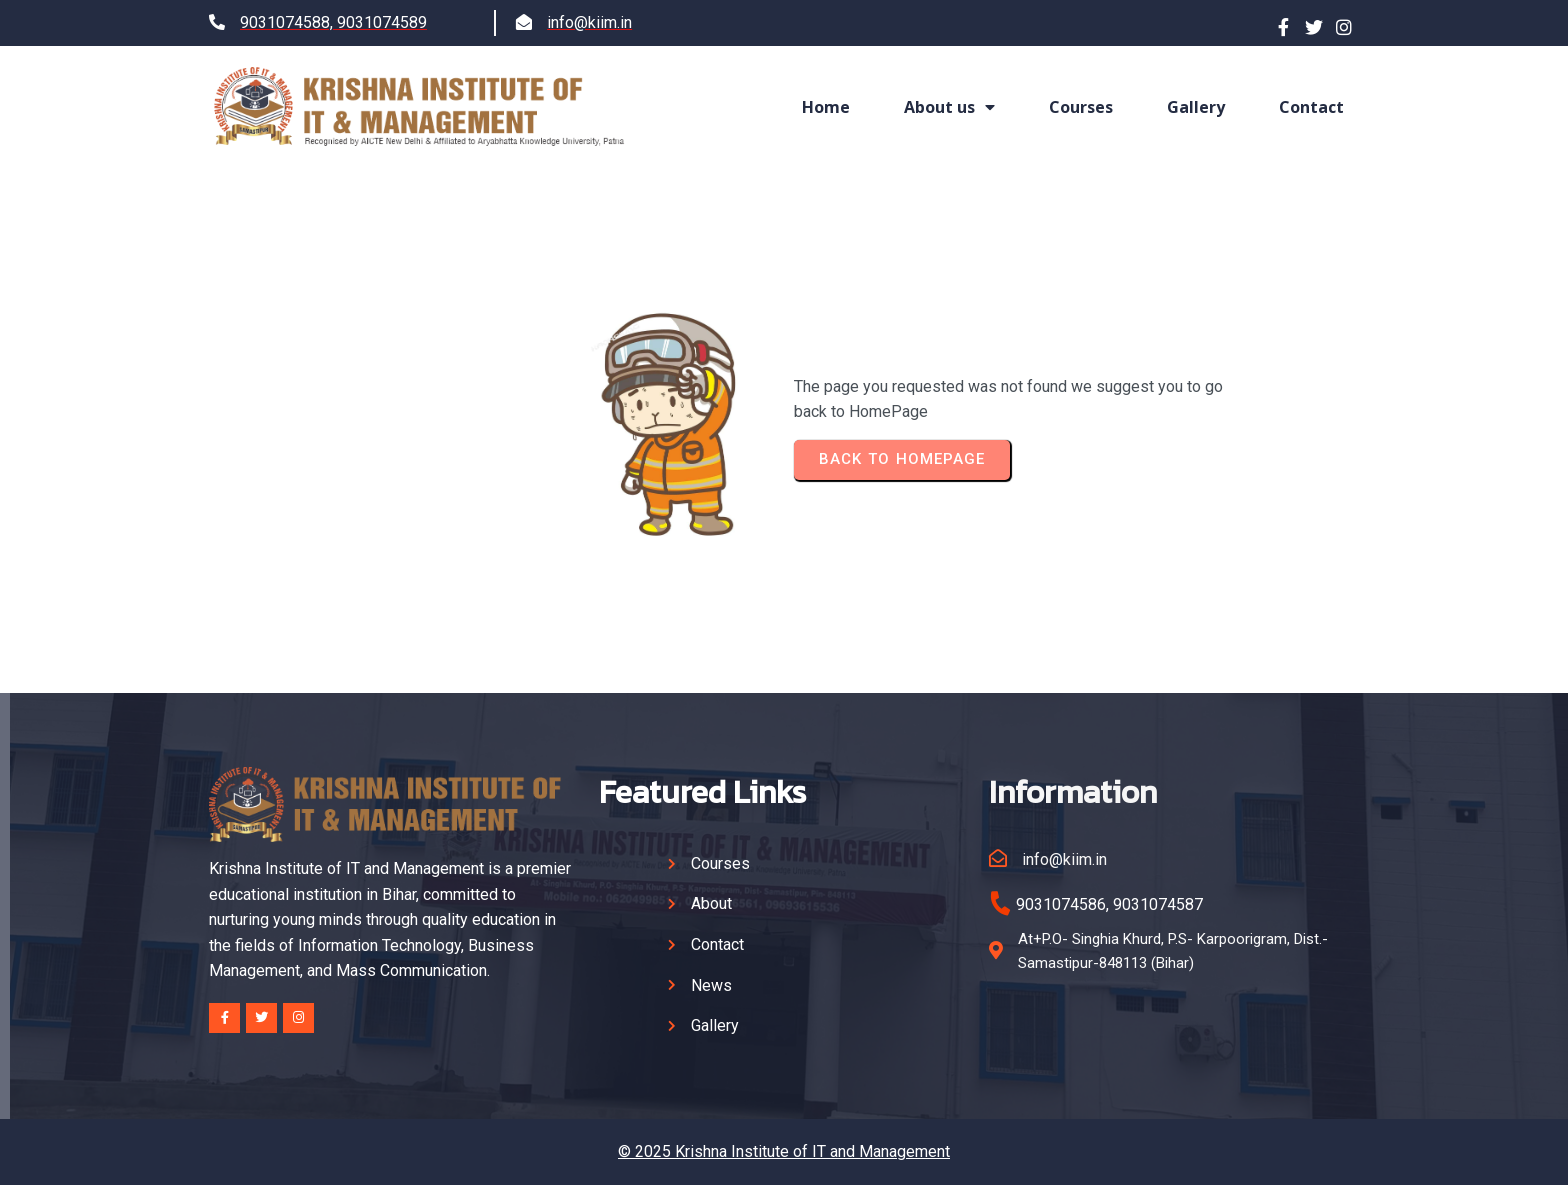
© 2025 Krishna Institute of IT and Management (784, 1151)
